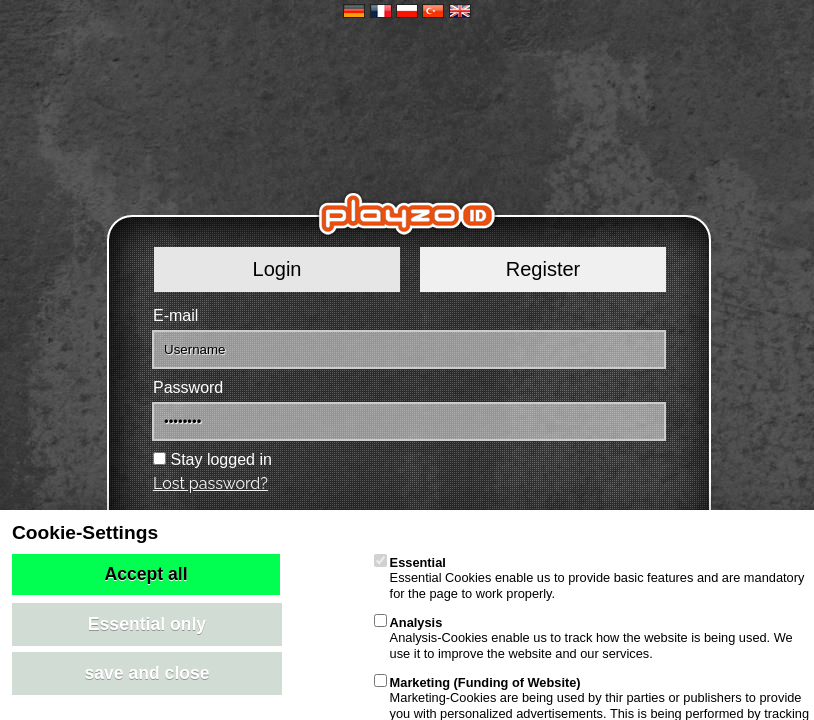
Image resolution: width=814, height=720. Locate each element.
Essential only (147, 624)
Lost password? (210, 483)
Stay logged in (220, 459)
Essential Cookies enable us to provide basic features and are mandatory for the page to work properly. (589, 578)
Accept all (145, 574)
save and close (146, 673)
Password (188, 387)
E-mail (175, 315)
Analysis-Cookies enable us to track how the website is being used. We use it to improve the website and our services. (583, 638)
